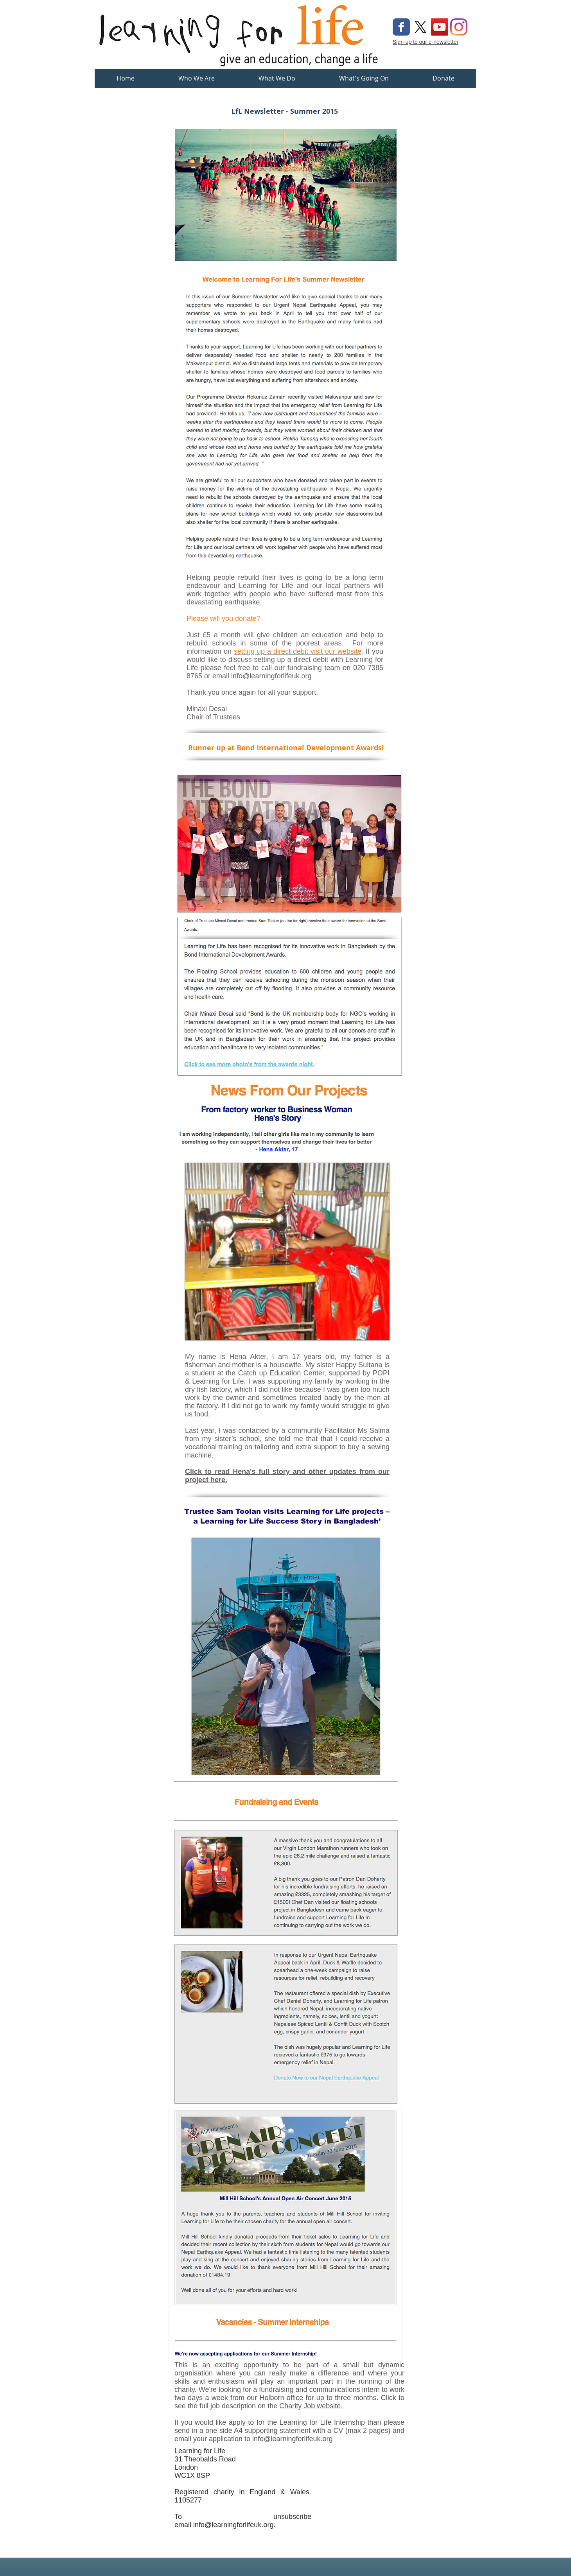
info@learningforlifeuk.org (271, 676)
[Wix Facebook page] (401, 27)
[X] (420, 27)
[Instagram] (458, 27)
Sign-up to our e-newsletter (425, 42)
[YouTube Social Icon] (439, 27)
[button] (277, 81)
